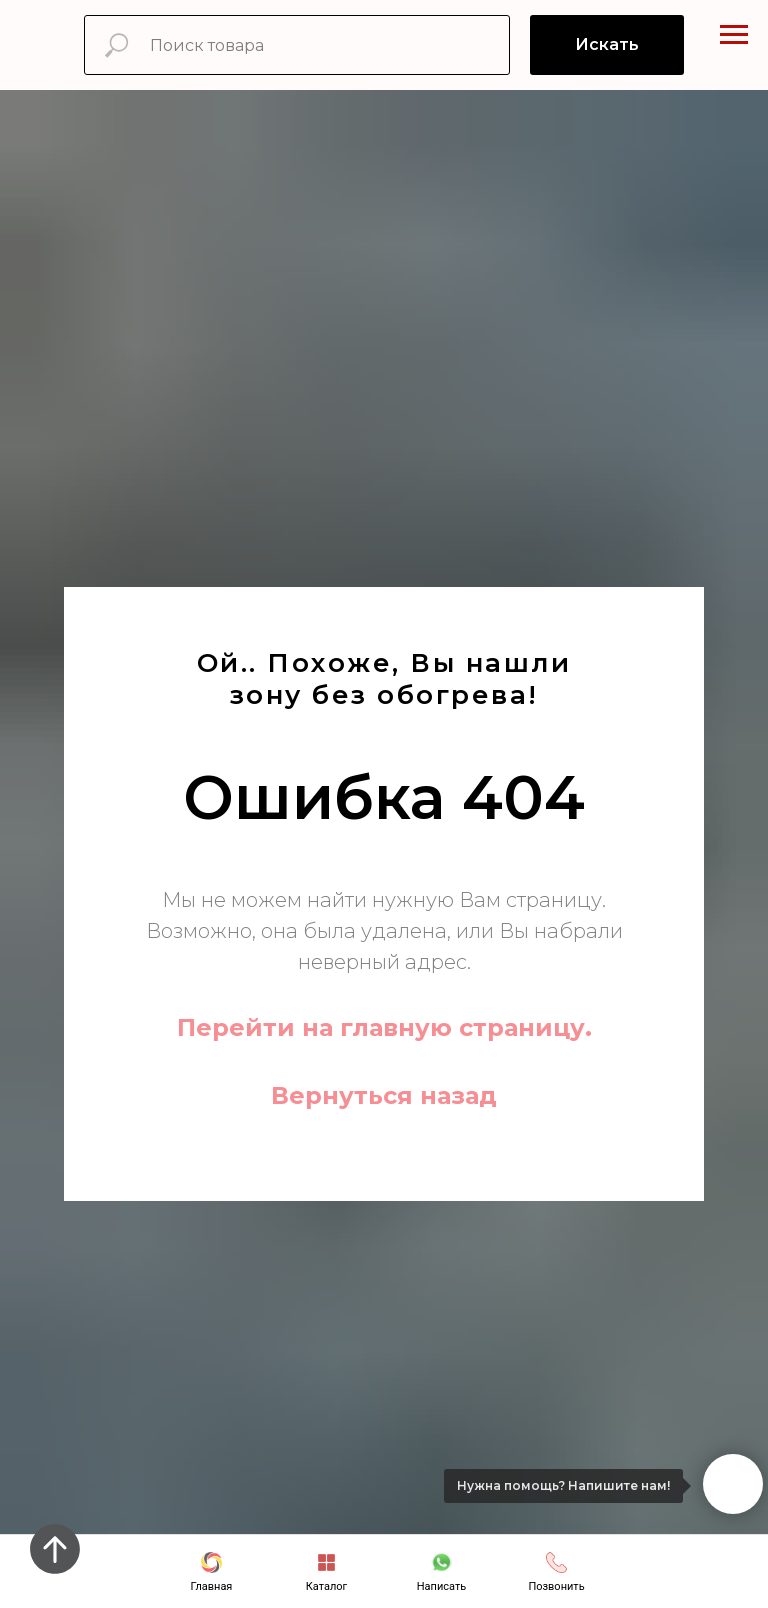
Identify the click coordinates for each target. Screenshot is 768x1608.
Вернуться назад (384, 1095)
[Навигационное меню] (734, 35)
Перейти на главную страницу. (384, 1027)
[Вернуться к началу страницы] (55, 1549)
